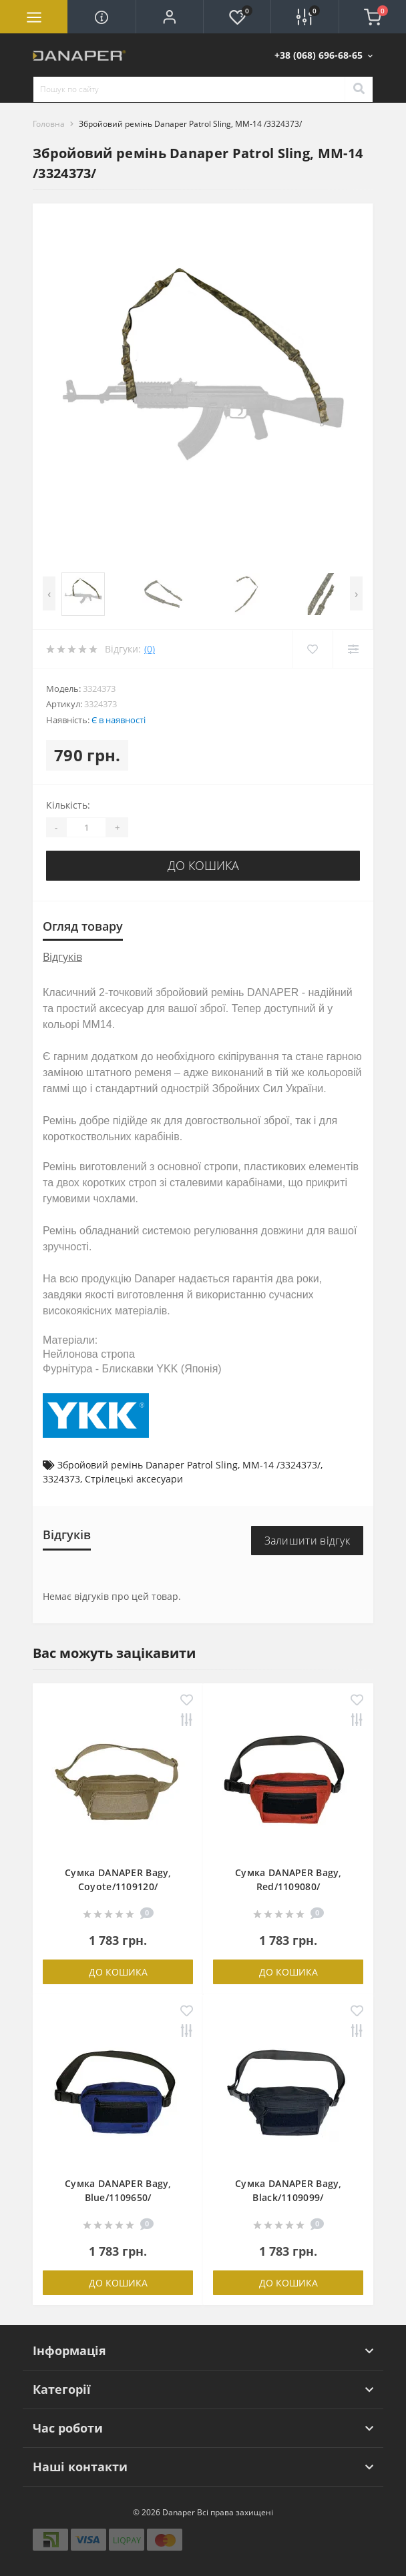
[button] (169, 16)
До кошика (203, 865)
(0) (149, 648)
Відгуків (62, 956)
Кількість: (68, 805)
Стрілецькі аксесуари (134, 1478)
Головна (49, 123)
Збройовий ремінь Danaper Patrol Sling (147, 1464)
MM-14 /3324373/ (281, 1464)
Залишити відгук (307, 1540)
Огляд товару (83, 926)
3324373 (61, 1478)
